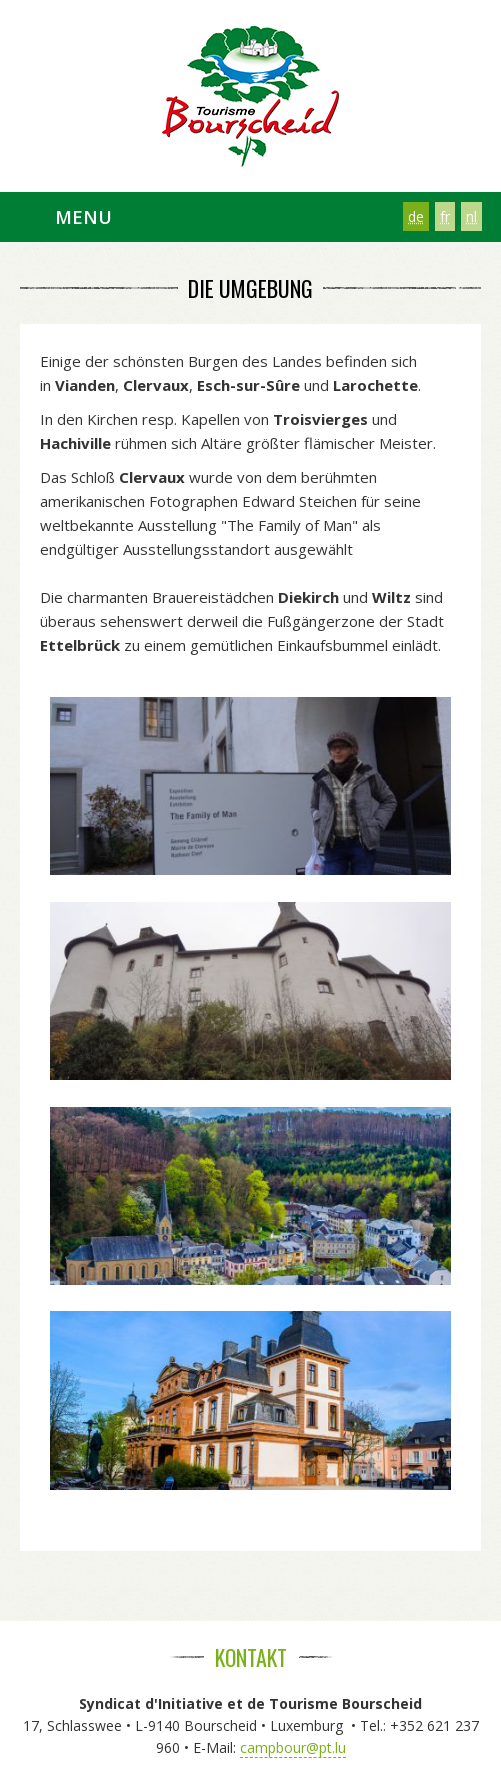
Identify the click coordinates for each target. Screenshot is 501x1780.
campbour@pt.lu (293, 1747)
